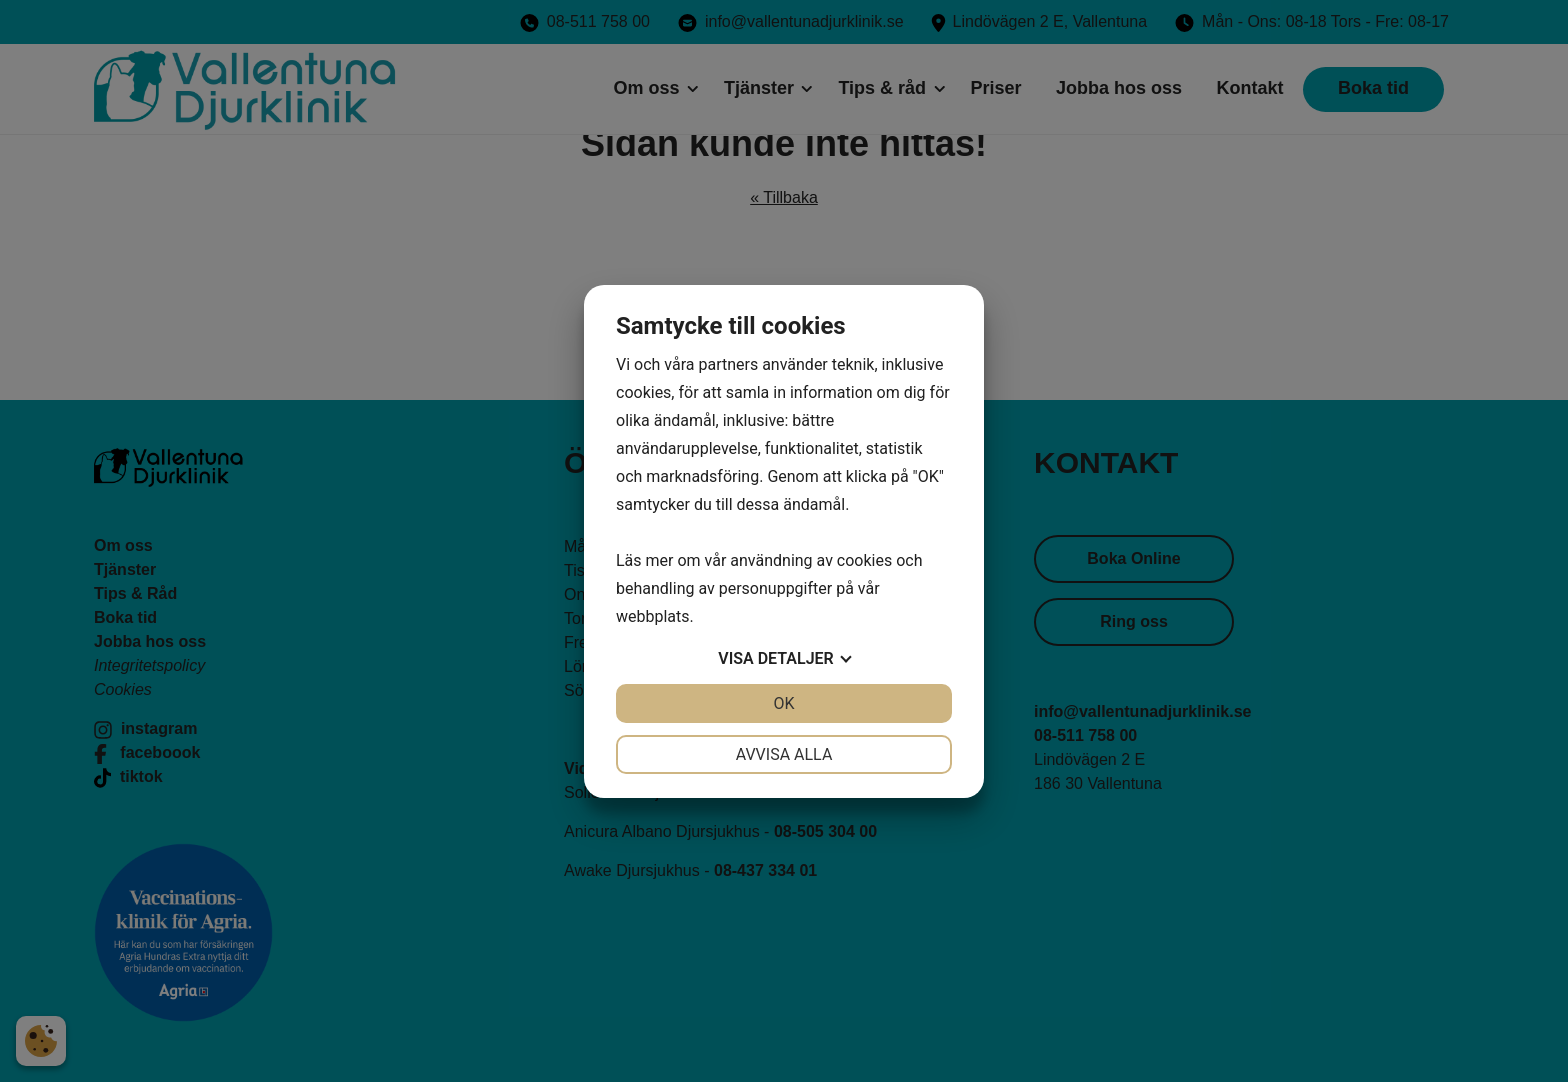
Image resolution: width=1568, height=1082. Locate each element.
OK (783, 703)
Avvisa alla (784, 754)
